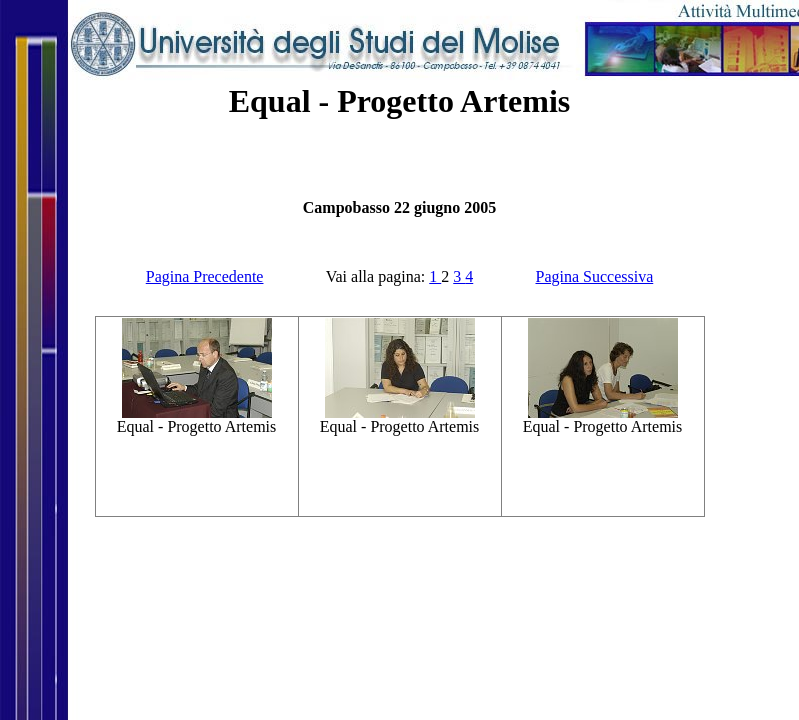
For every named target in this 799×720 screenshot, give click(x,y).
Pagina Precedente (205, 276)
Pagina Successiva (595, 276)
